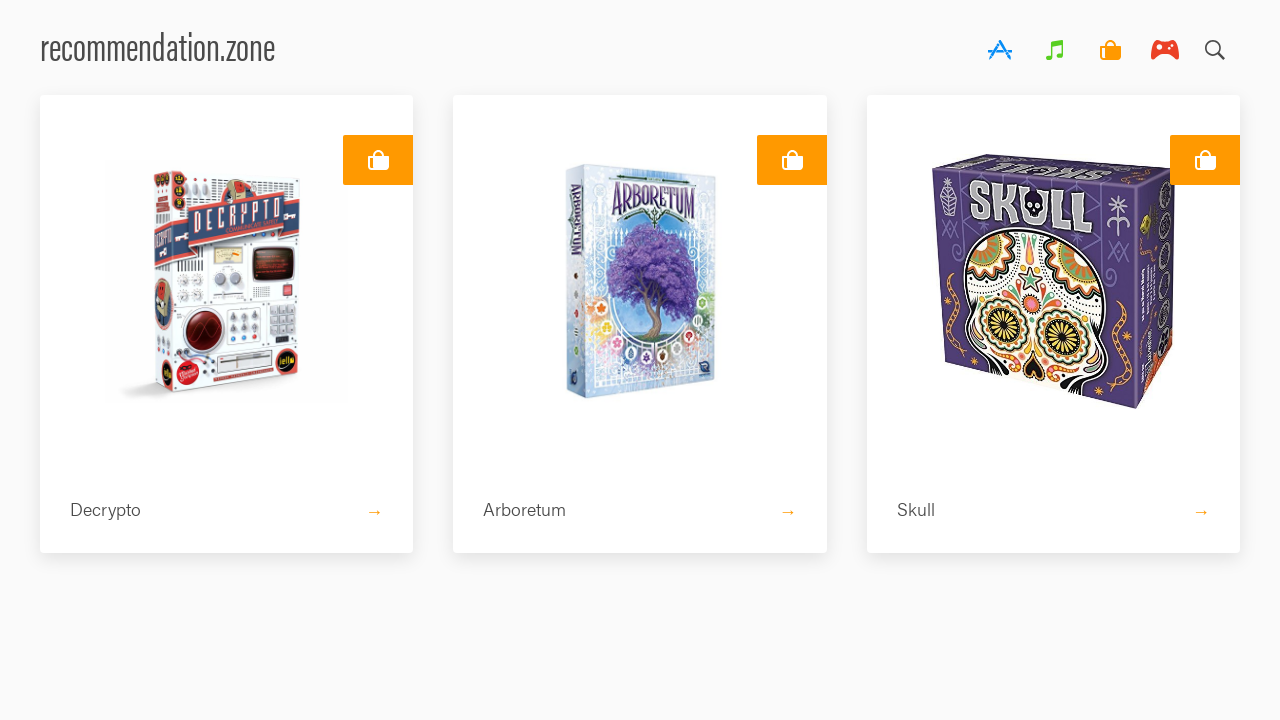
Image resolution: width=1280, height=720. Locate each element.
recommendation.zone (157, 44)
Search (1215, 45)
